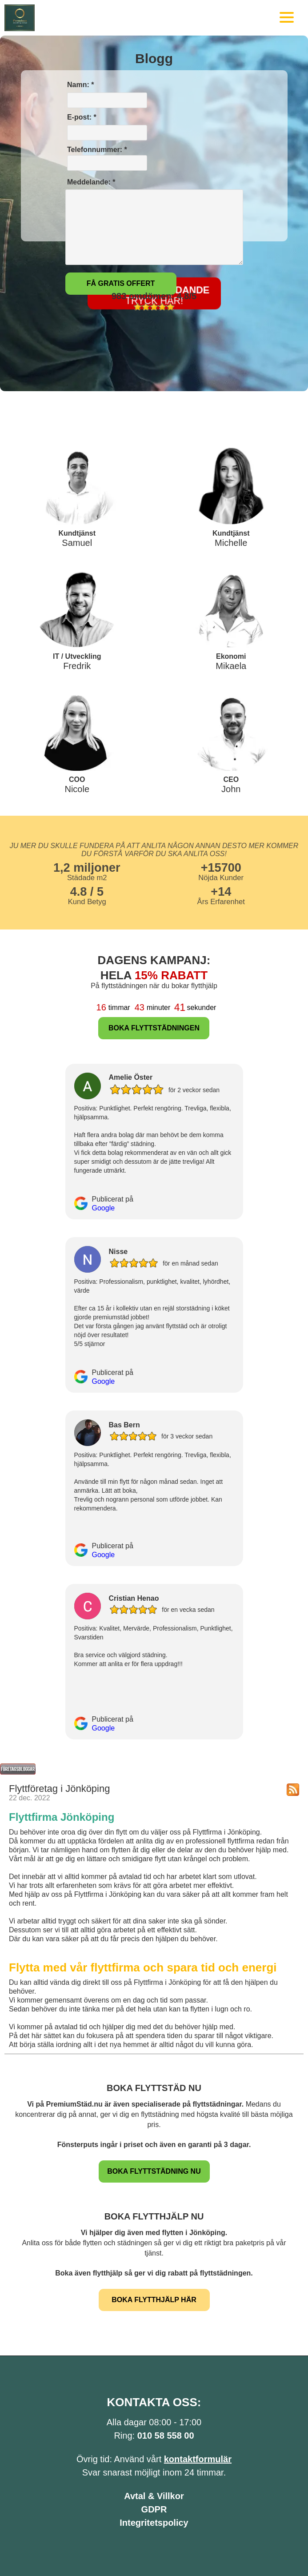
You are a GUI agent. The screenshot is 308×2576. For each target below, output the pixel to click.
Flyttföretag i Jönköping (59, 1788)
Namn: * (79, 84)
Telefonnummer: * (106, 158)
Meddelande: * (90, 182)
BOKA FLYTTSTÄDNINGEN (154, 1028)
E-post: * (80, 117)
